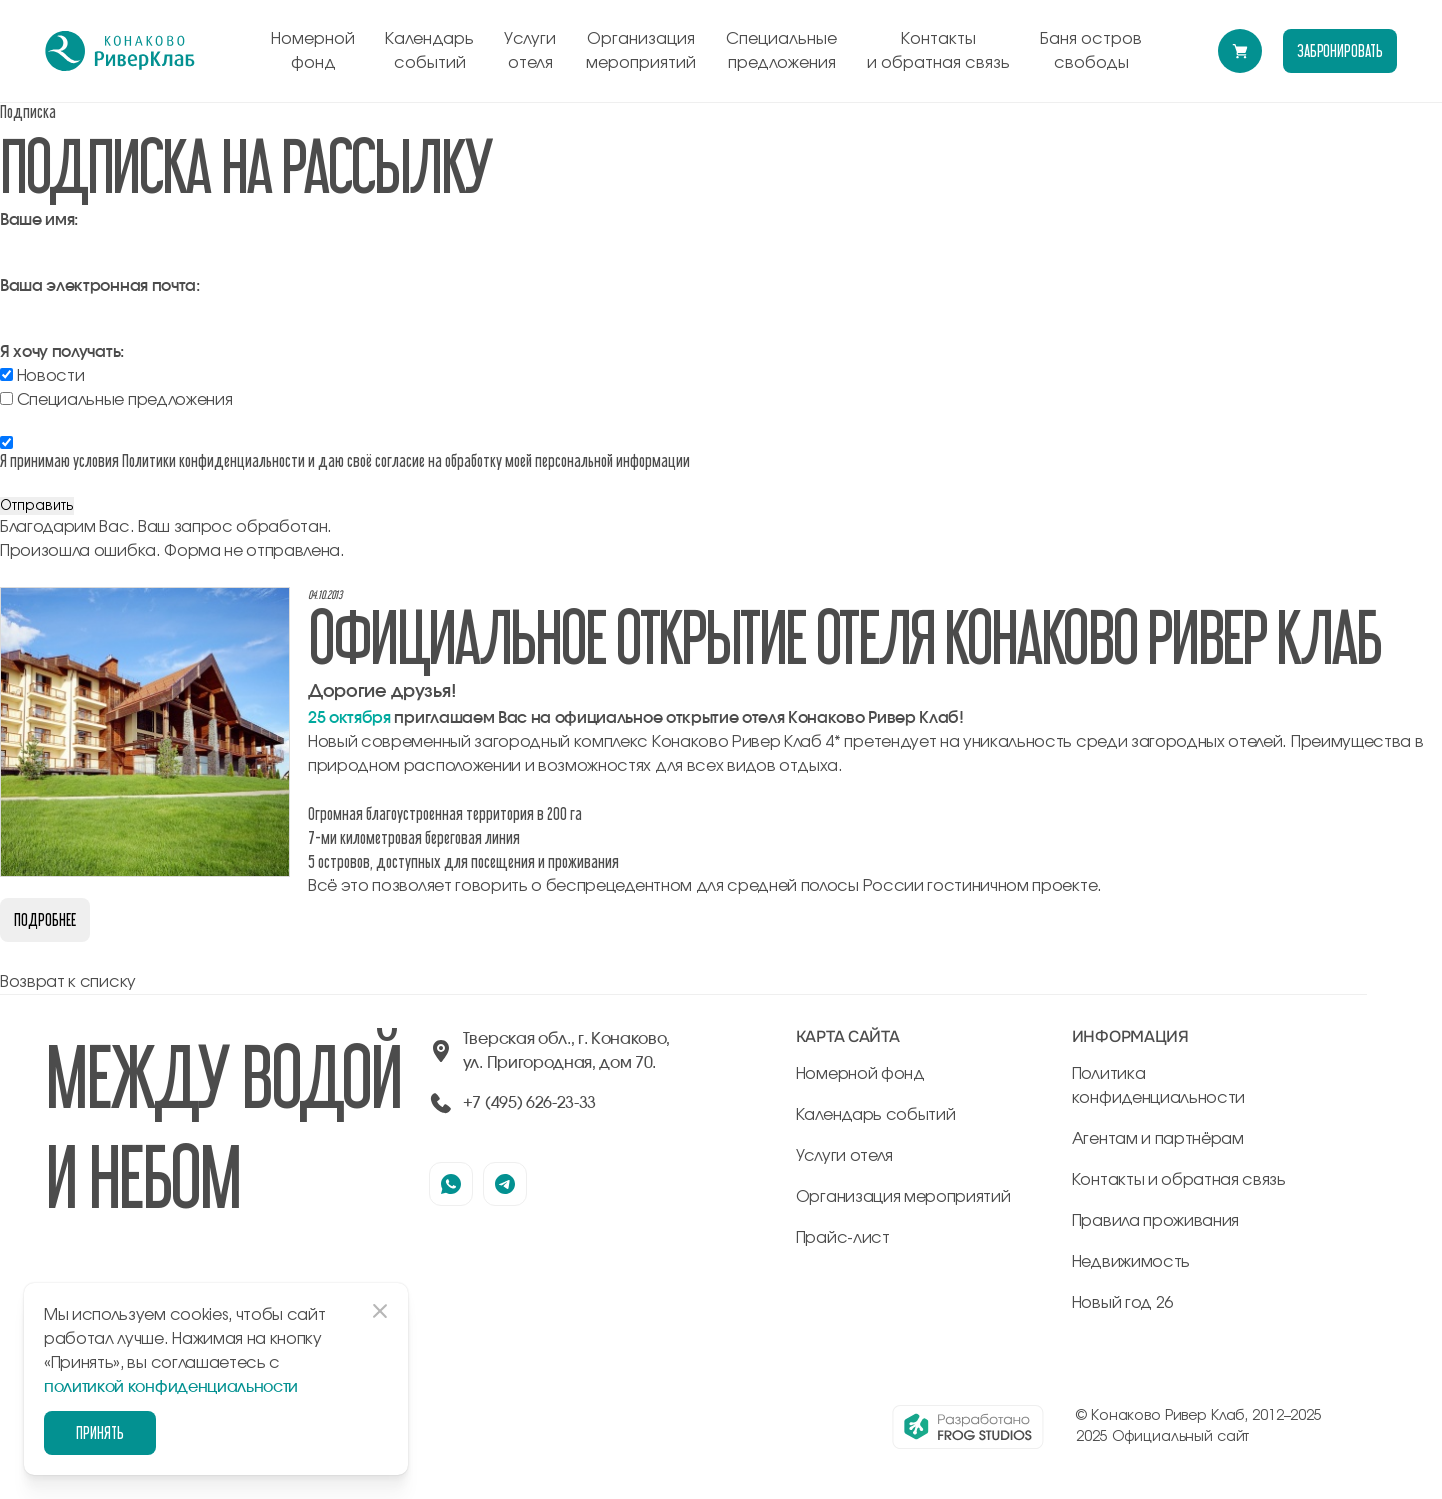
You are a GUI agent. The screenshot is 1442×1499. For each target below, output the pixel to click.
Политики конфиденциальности (213, 460)
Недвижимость (1131, 1262)
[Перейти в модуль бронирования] (1240, 51)
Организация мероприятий (641, 51)
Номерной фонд (313, 51)
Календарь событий (429, 51)
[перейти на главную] (120, 51)
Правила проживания (1155, 1221)
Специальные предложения (781, 51)
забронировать (1340, 50)
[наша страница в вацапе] (451, 1184)
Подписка (28, 111)
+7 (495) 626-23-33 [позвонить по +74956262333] (529, 1103)
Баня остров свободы (1091, 51)
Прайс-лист (843, 1238)
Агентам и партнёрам (1158, 1139)
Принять (100, 1432)
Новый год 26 (1122, 1303)
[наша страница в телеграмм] (505, 1184)
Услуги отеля (530, 51)
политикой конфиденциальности (171, 1387)
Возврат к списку (68, 982)
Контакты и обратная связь (938, 51)
